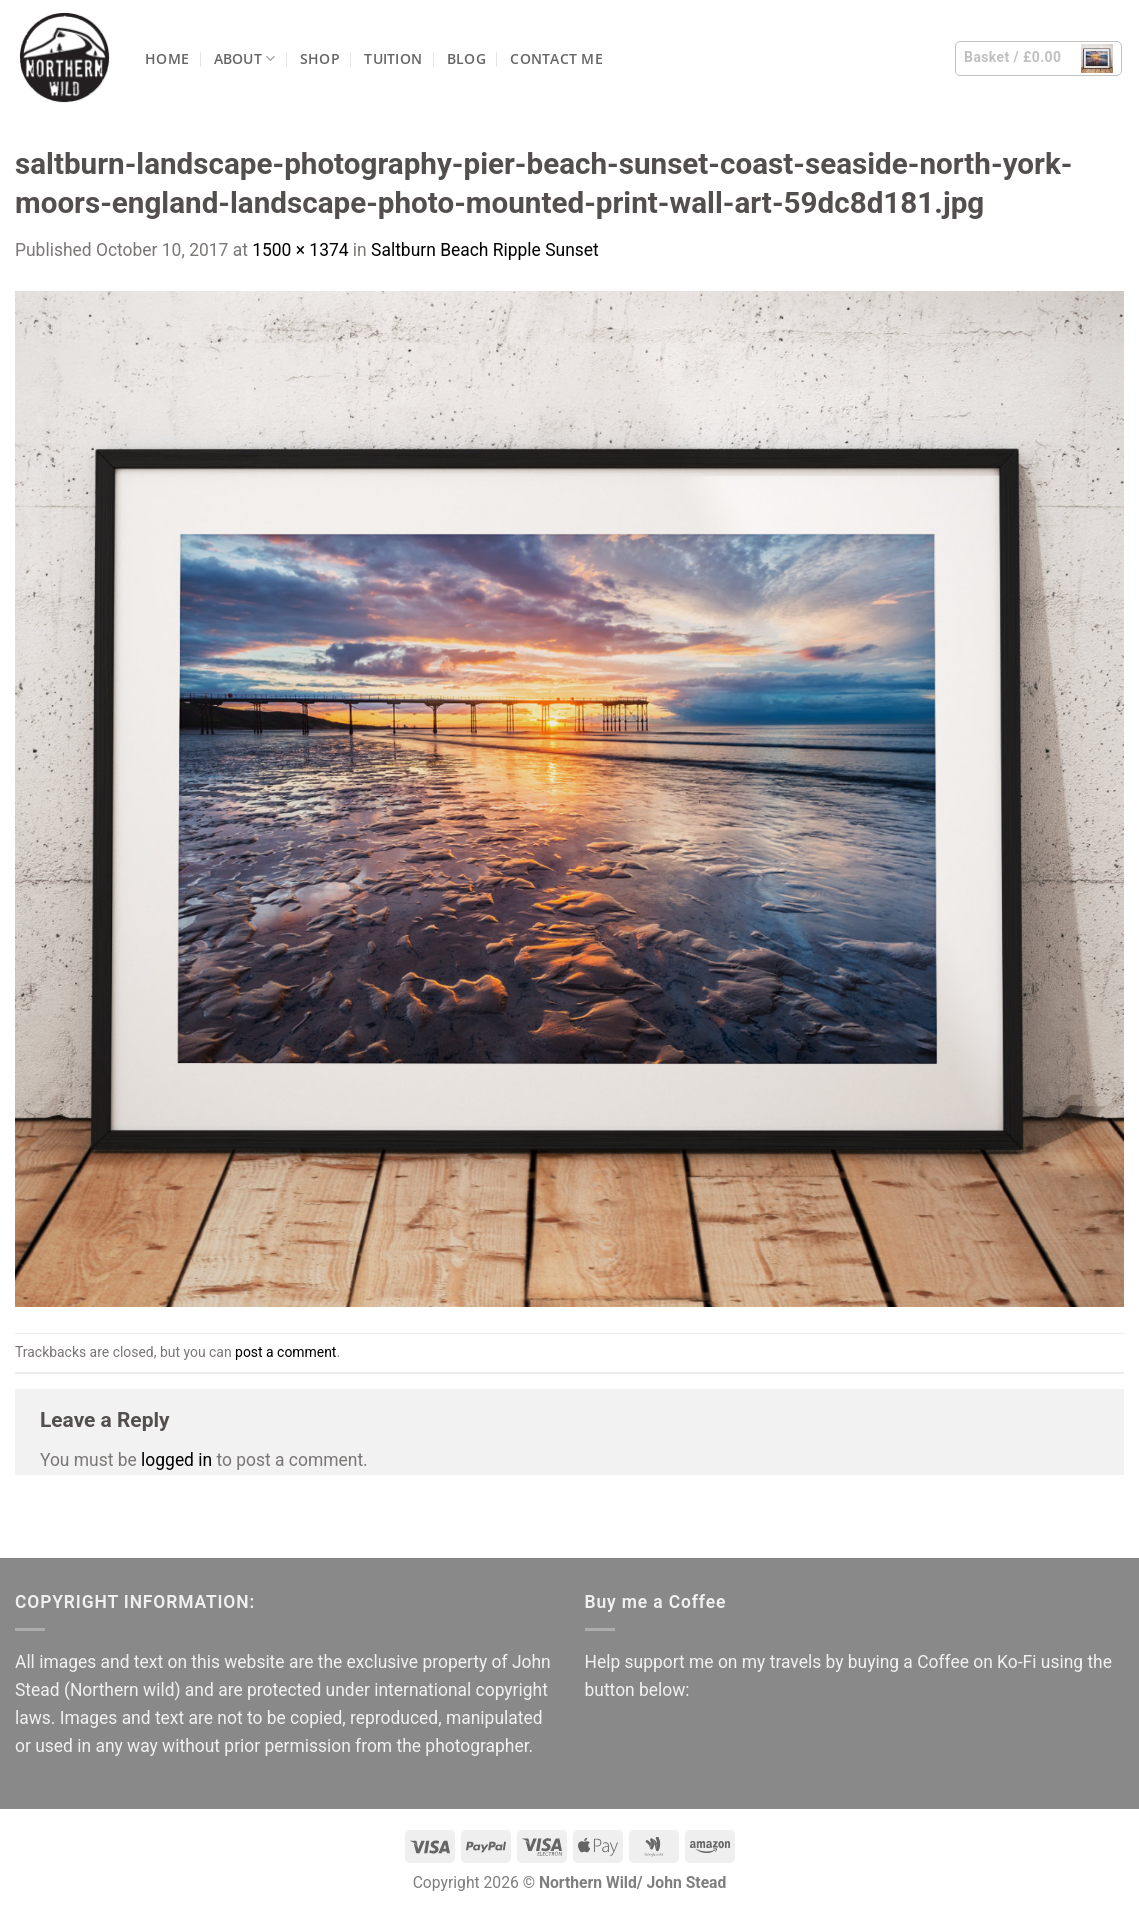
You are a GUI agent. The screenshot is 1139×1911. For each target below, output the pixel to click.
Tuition (393, 58)
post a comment (285, 1352)
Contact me (556, 58)
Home (167, 58)
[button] (1038, 58)
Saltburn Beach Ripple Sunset (485, 250)
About (245, 58)
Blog (466, 58)
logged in (176, 1460)
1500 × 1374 (300, 250)
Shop (320, 58)
